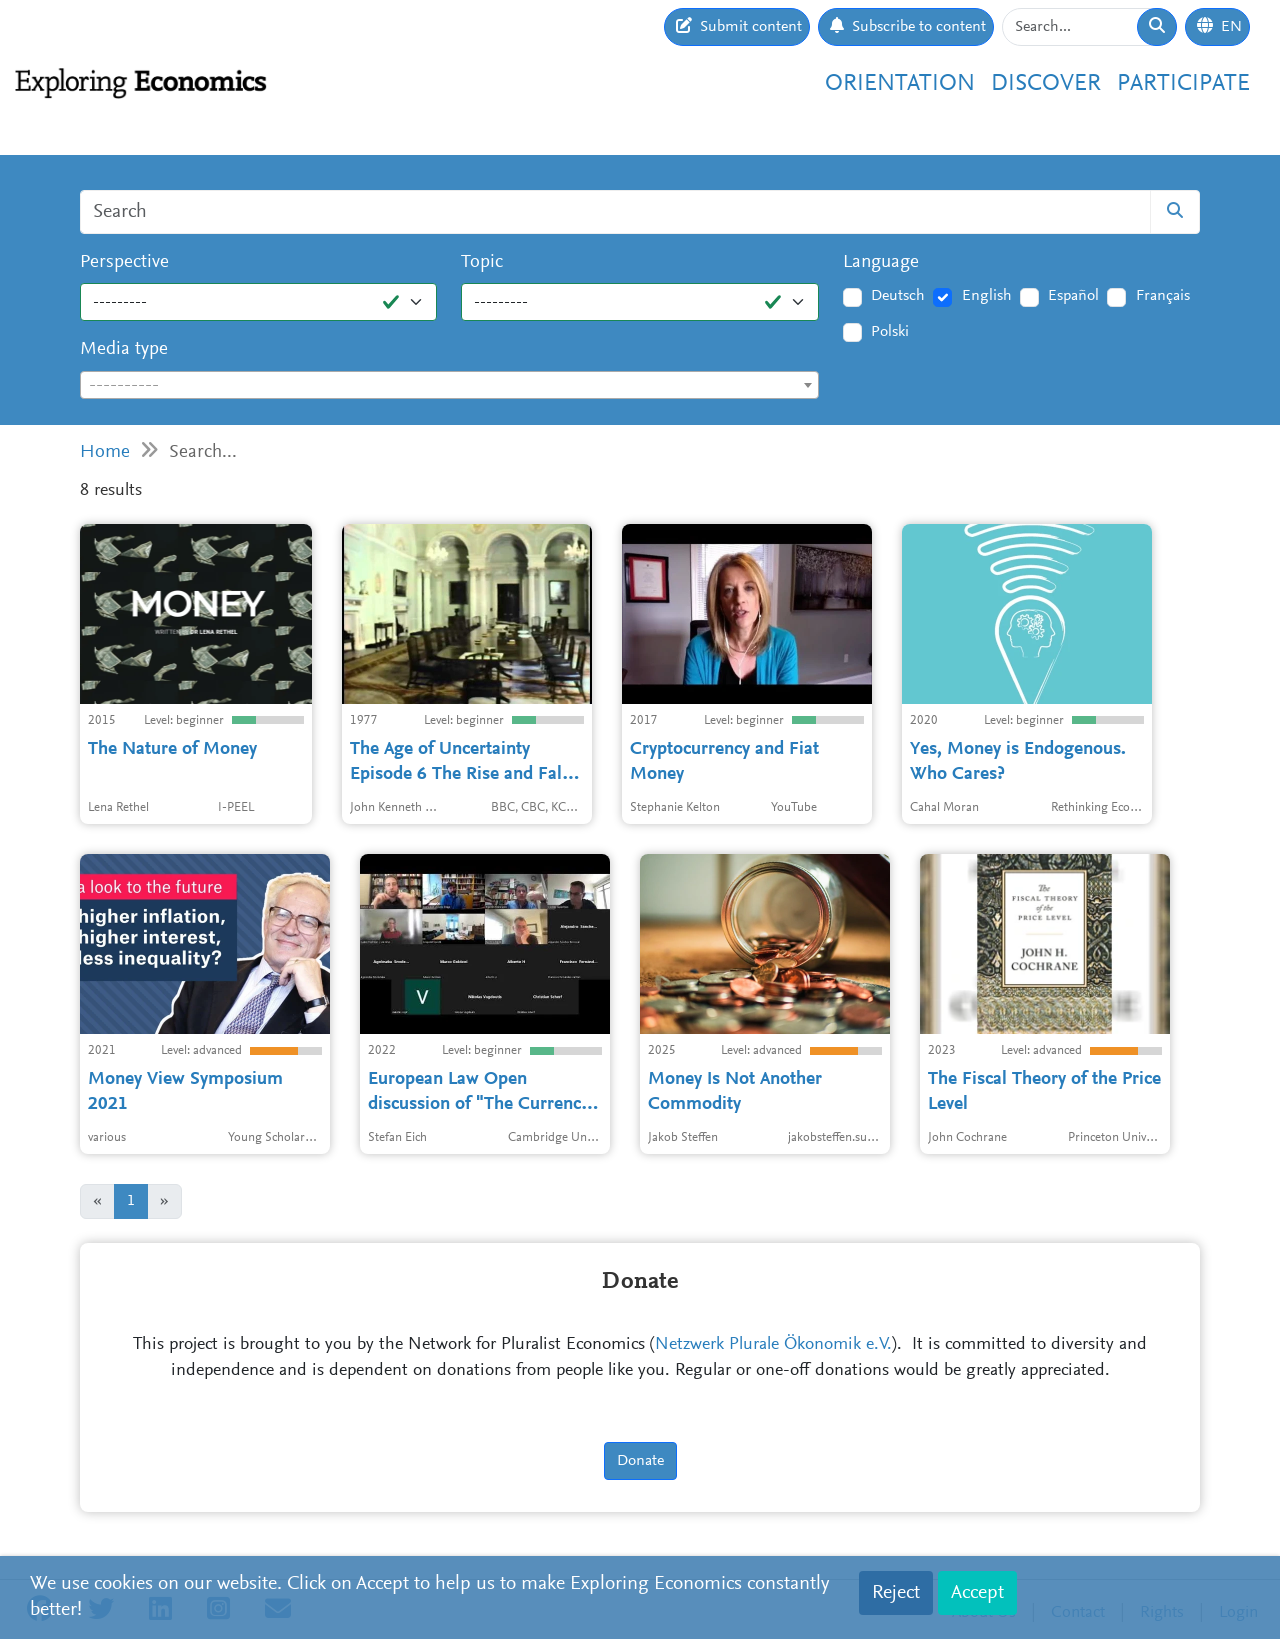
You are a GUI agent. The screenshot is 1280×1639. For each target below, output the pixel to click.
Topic (482, 262)
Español (1073, 296)
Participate (1183, 84)
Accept (977, 1593)
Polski (890, 332)
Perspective (124, 262)
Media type (124, 349)
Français (1163, 296)
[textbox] (449, 386)
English (987, 296)
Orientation (900, 84)
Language (881, 262)
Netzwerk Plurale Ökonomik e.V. (773, 1345)
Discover (1046, 84)
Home (105, 452)
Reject (896, 1593)
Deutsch (898, 296)
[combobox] (449, 385)
